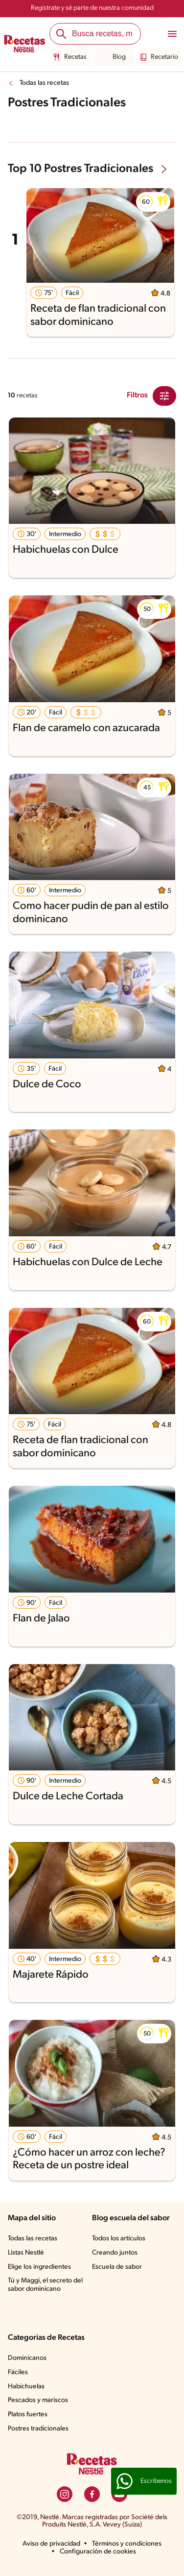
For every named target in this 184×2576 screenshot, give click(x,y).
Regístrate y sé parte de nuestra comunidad (92, 8)
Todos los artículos (118, 2238)
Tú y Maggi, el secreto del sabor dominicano (45, 2285)
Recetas (70, 57)
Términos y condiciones (126, 2544)
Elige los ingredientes (39, 2267)
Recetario (158, 57)
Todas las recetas (44, 83)
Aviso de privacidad (51, 2544)
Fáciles (18, 2372)
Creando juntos (115, 2253)
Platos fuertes (27, 2414)
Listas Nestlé (26, 2253)
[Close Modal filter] (164, 396)
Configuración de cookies (98, 2551)
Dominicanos (27, 2358)
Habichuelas (26, 2386)
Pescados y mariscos (38, 2400)
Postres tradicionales (38, 2428)
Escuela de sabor (117, 2267)
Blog (113, 57)
